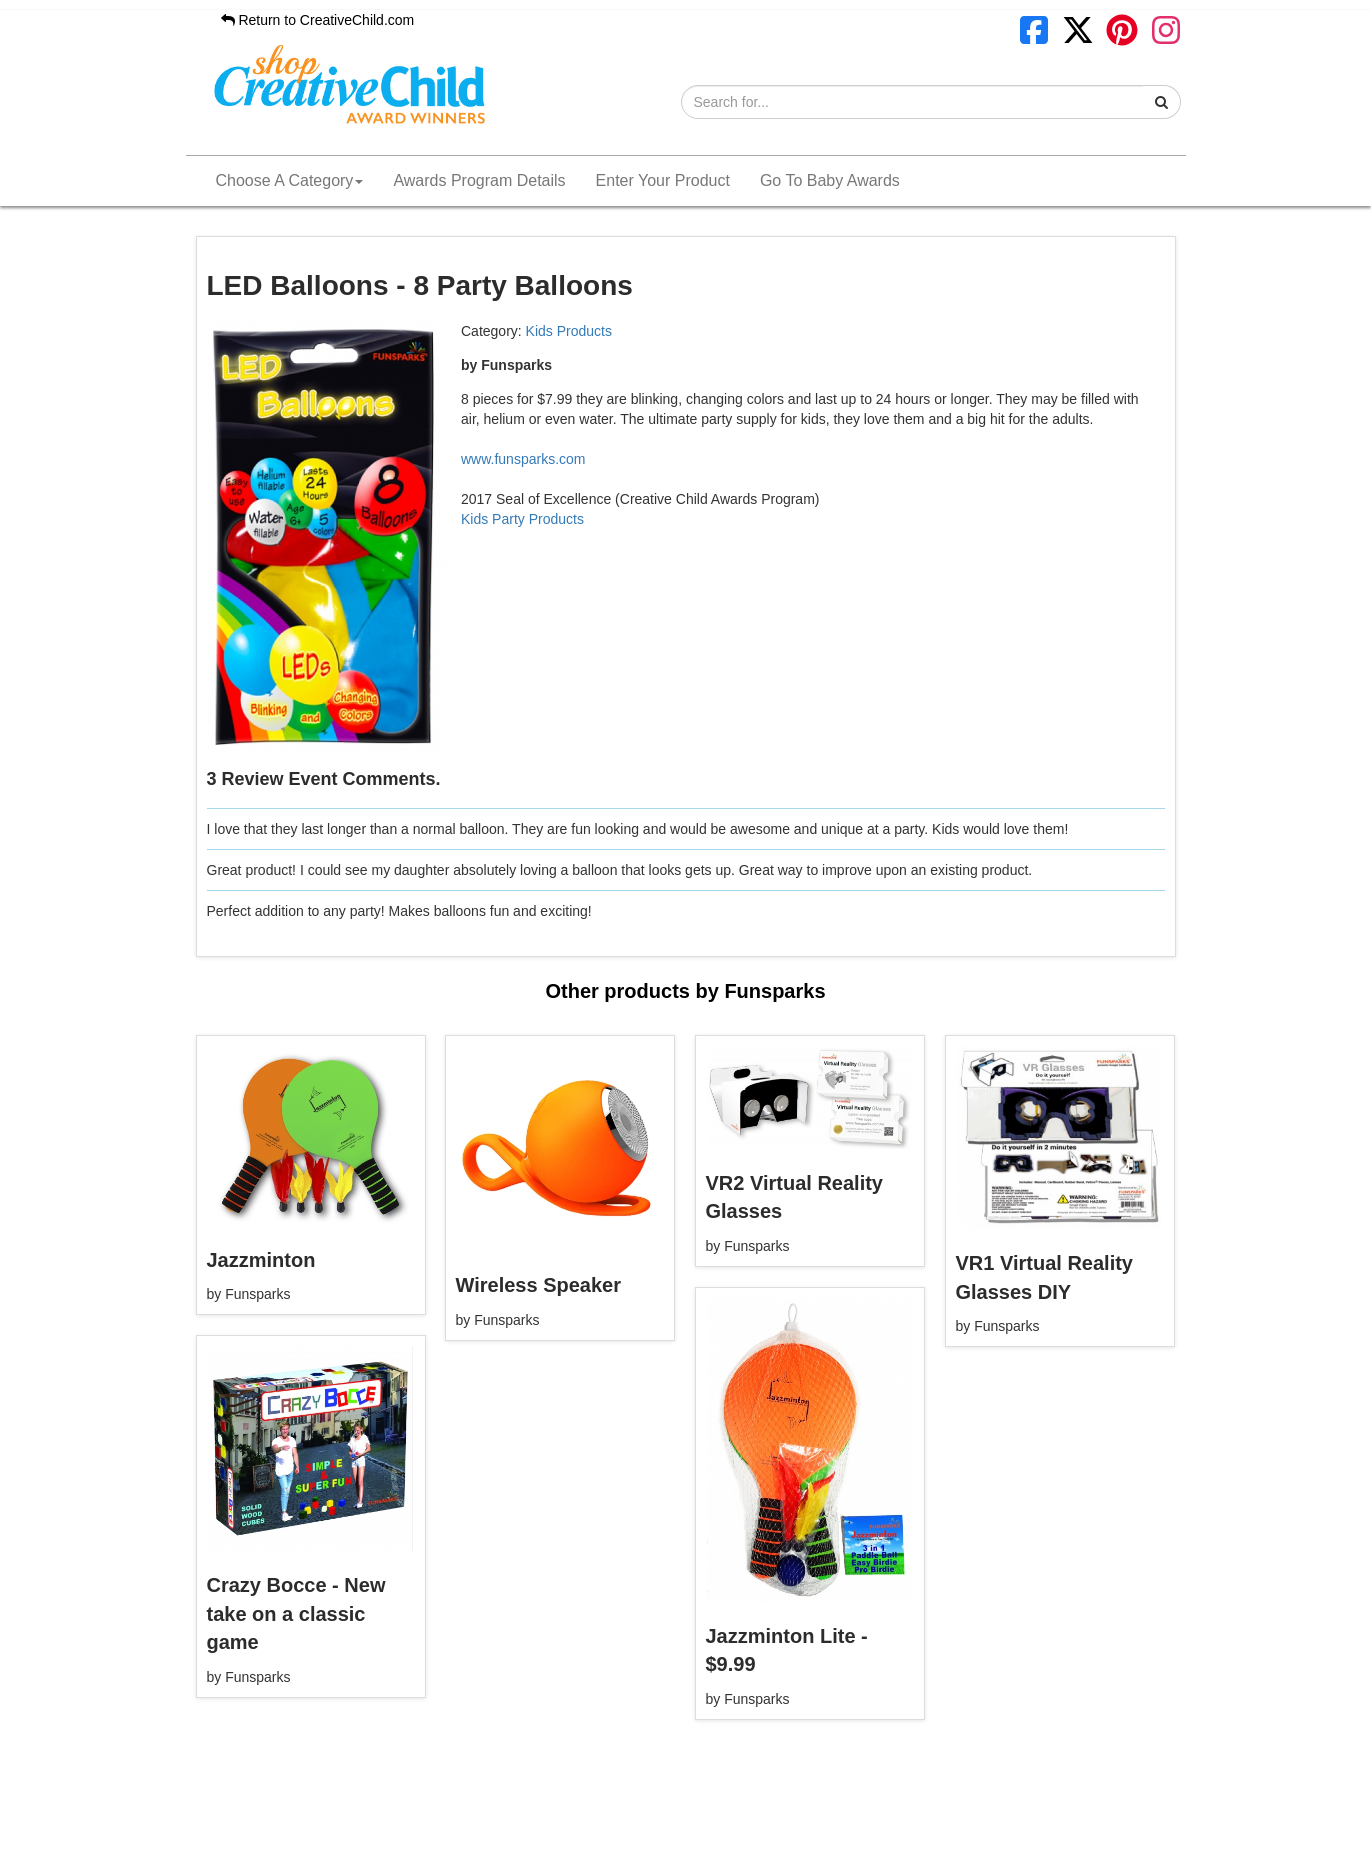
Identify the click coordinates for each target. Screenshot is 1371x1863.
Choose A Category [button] (290, 180)
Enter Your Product (663, 180)
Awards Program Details (479, 180)
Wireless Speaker (538, 1285)
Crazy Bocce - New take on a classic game (296, 1613)
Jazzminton (261, 1260)
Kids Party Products (522, 519)
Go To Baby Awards (830, 180)
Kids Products (569, 331)
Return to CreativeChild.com (318, 20)
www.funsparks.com (523, 459)
